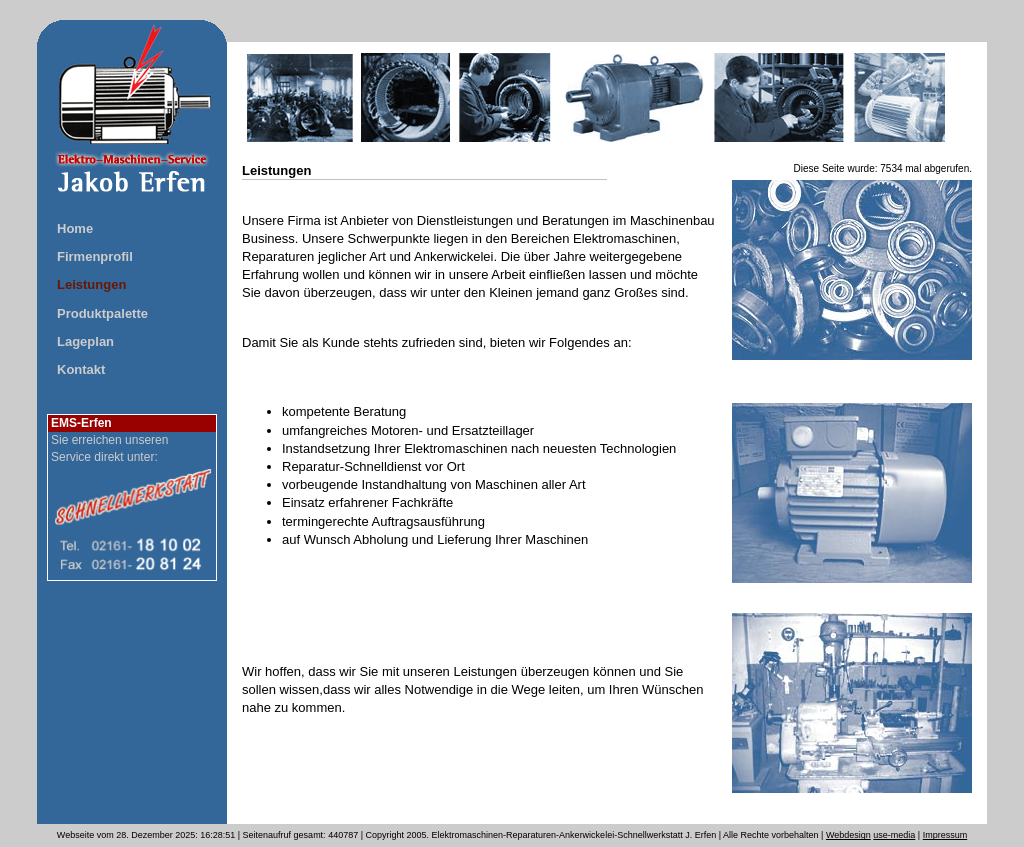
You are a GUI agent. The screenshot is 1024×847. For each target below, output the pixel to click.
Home (75, 228)
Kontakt (81, 369)
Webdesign (848, 835)
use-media (894, 835)
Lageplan (85, 341)
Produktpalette (102, 313)
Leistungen (91, 284)
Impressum (945, 835)
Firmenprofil (95, 256)
